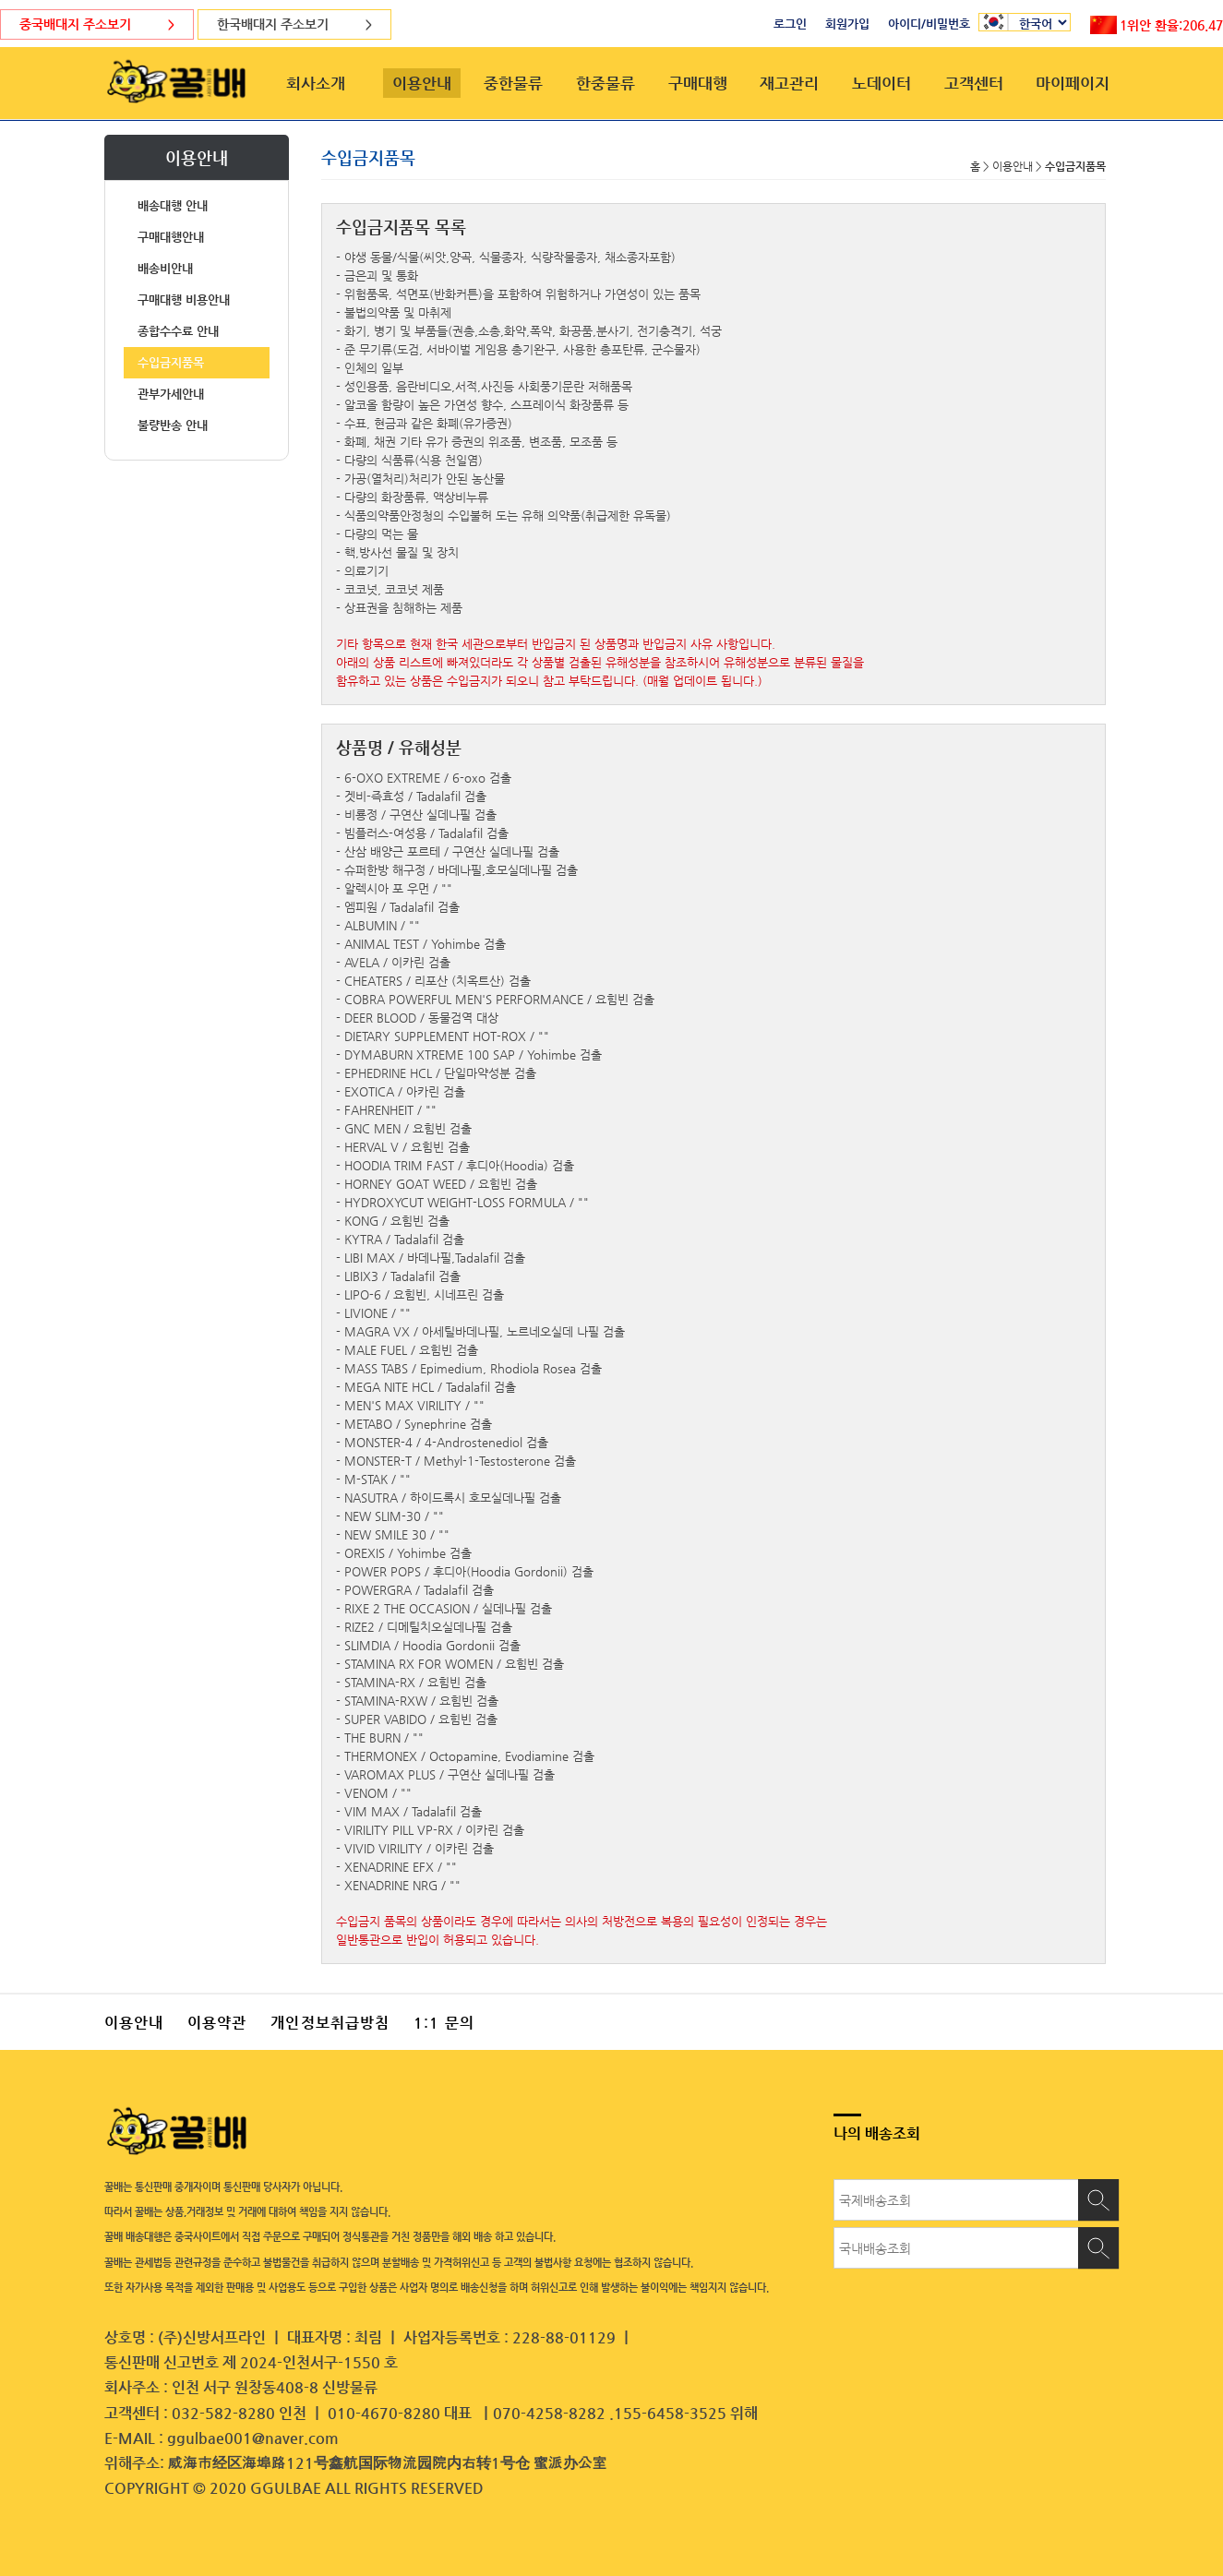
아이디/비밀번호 (929, 23)
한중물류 (605, 83)
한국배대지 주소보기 (294, 24)
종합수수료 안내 (178, 331)
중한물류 (513, 83)
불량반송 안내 (173, 425)
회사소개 (315, 83)
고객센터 (973, 83)
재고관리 (789, 83)
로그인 (790, 23)
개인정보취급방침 (330, 2022)
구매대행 (697, 83)
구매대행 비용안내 (184, 299)
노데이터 (881, 83)
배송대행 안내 (173, 205)
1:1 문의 (444, 2022)
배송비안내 (165, 268)
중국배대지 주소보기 (96, 24)
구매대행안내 (171, 237)
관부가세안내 (171, 394)
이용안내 (421, 83)
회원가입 (847, 23)
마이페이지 (1072, 83)
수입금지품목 (171, 362)
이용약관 (216, 2022)
